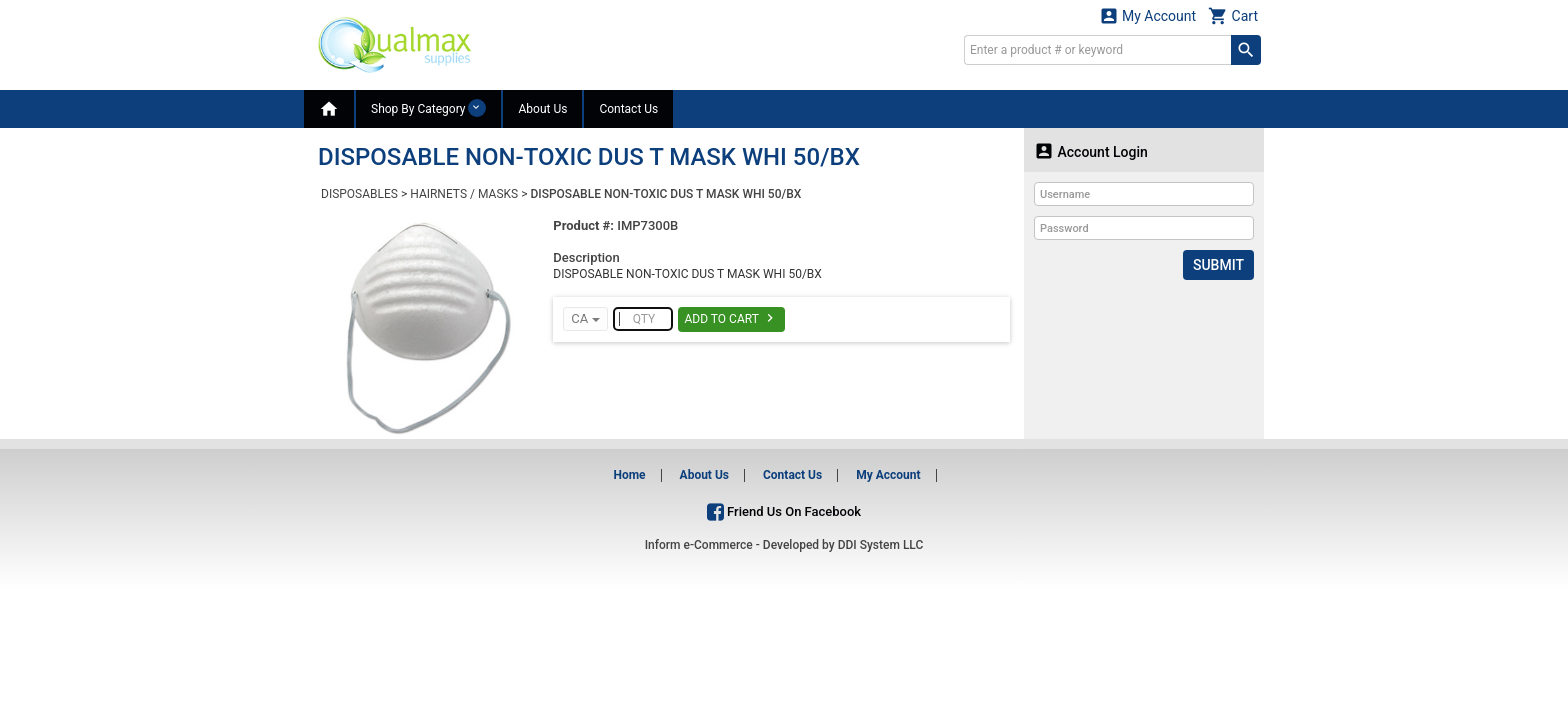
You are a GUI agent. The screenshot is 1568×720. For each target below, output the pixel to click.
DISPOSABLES (359, 194)
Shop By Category (428, 108)
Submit (1218, 265)
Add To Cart (731, 318)
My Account (1148, 15)
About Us (542, 109)
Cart (1233, 15)
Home (629, 475)
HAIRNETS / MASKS (464, 194)
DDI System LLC (881, 545)
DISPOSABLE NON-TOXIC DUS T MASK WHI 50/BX (665, 194)
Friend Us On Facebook (784, 511)
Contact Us (628, 109)
